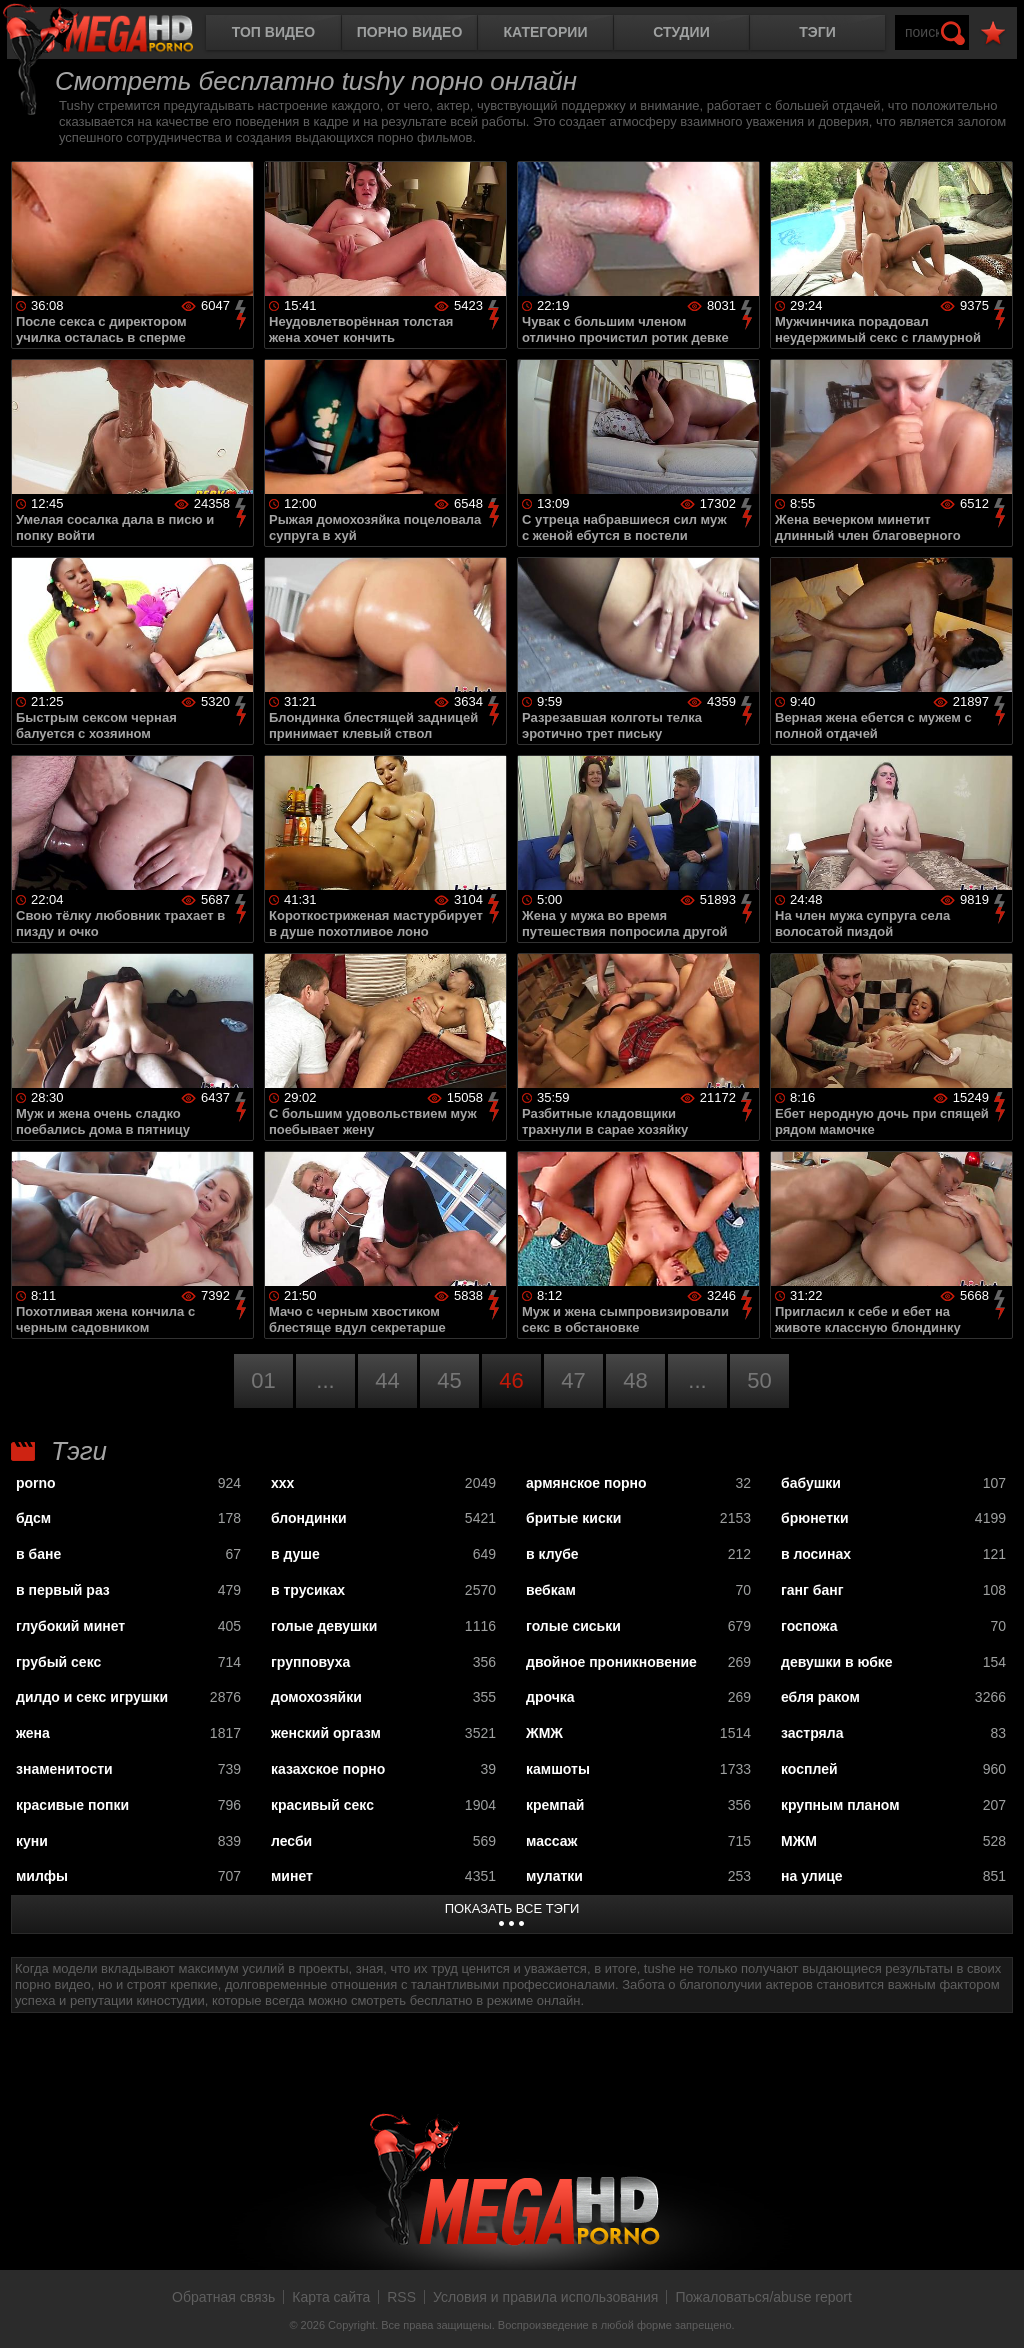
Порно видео (410, 32)
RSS (401, 2297)
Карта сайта (331, 2297)
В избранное (993, 33)
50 (759, 1380)
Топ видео (273, 32)
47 (573, 1380)
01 (263, 1380)
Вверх (994, 2311)
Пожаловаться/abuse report (763, 2297)
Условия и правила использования (545, 2297)
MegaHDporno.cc (115, 34)
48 (635, 1380)
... (325, 1380)
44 (387, 1380)
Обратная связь (223, 2297)
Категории (546, 32)
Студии (681, 32)
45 (449, 1380)
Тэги (817, 32)
